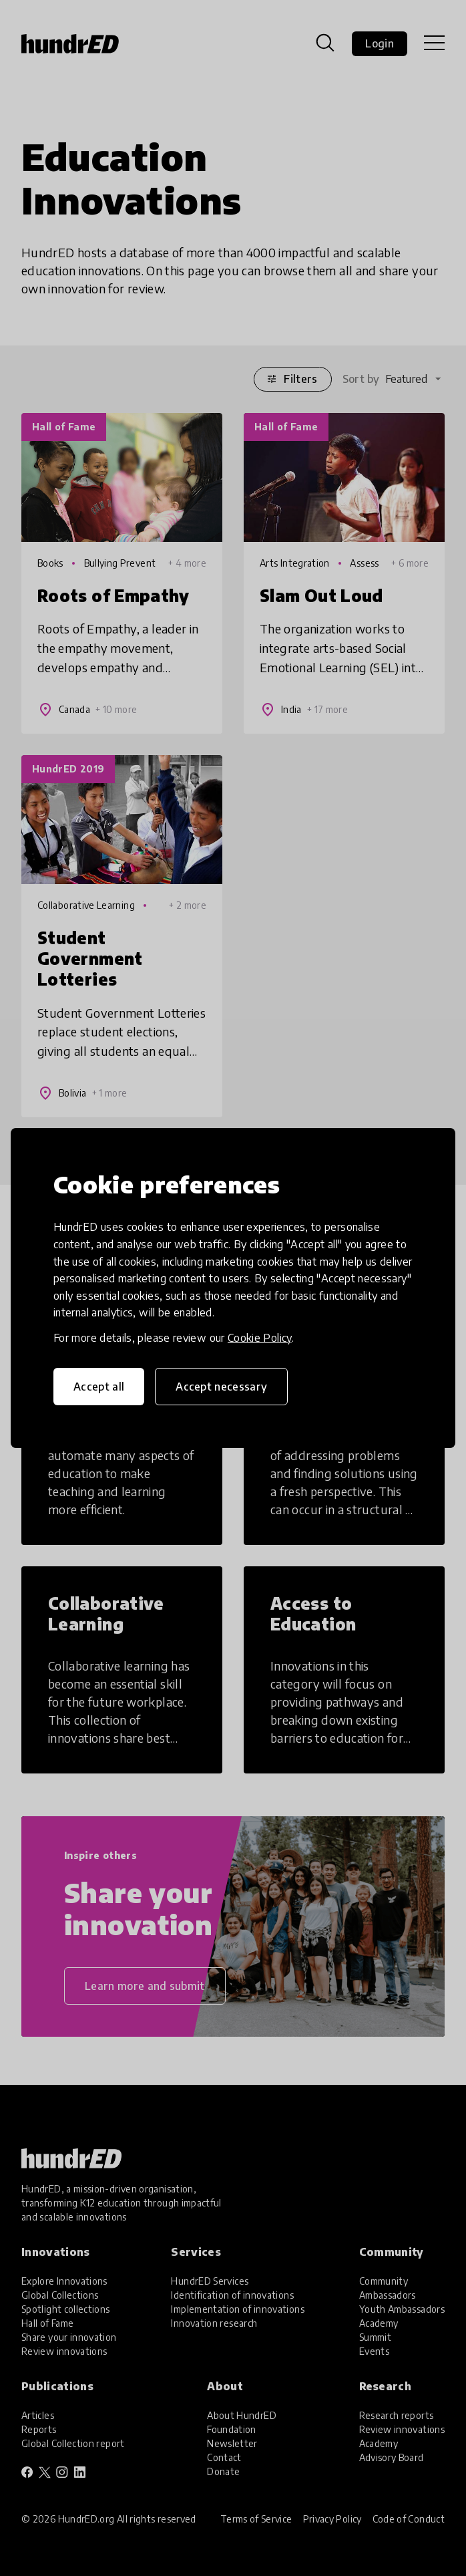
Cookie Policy (260, 1337)
